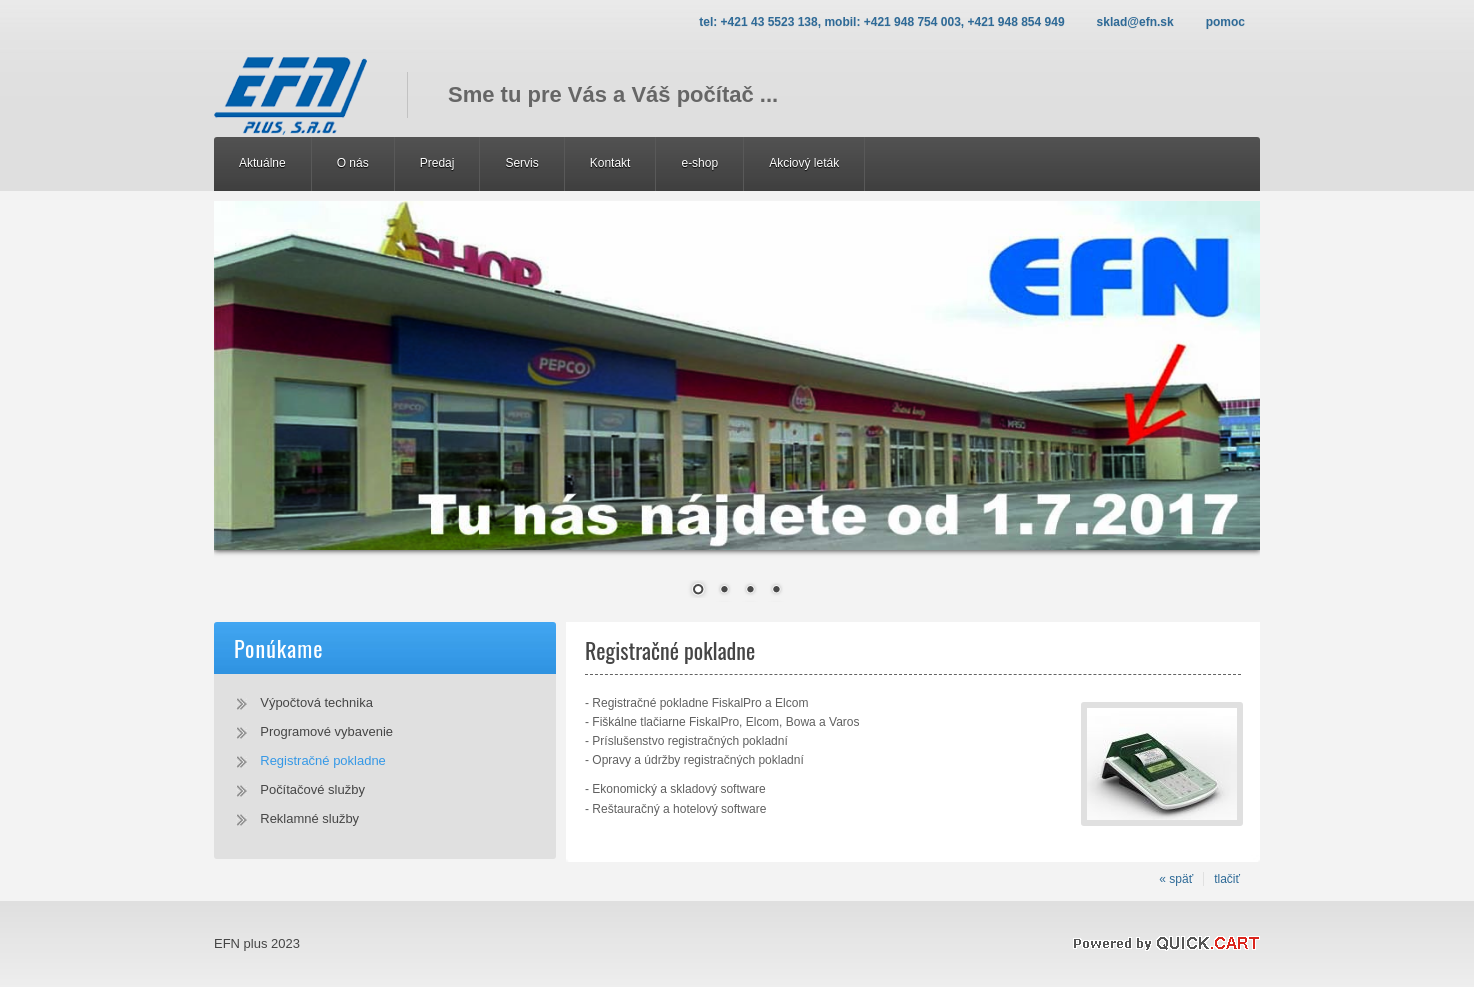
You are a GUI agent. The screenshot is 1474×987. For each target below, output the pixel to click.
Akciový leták (804, 163)
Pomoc (1225, 22)
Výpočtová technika (316, 702)
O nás (353, 163)
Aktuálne (262, 163)
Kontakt (610, 163)
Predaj (437, 163)
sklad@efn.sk (1135, 22)
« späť (1176, 879)
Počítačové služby (312, 789)
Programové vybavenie (326, 731)
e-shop (699, 163)
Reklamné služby (309, 818)
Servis (521, 163)
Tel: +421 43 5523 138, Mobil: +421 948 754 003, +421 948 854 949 (881, 22)
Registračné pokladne (323, 760)
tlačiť (1227, 879)
